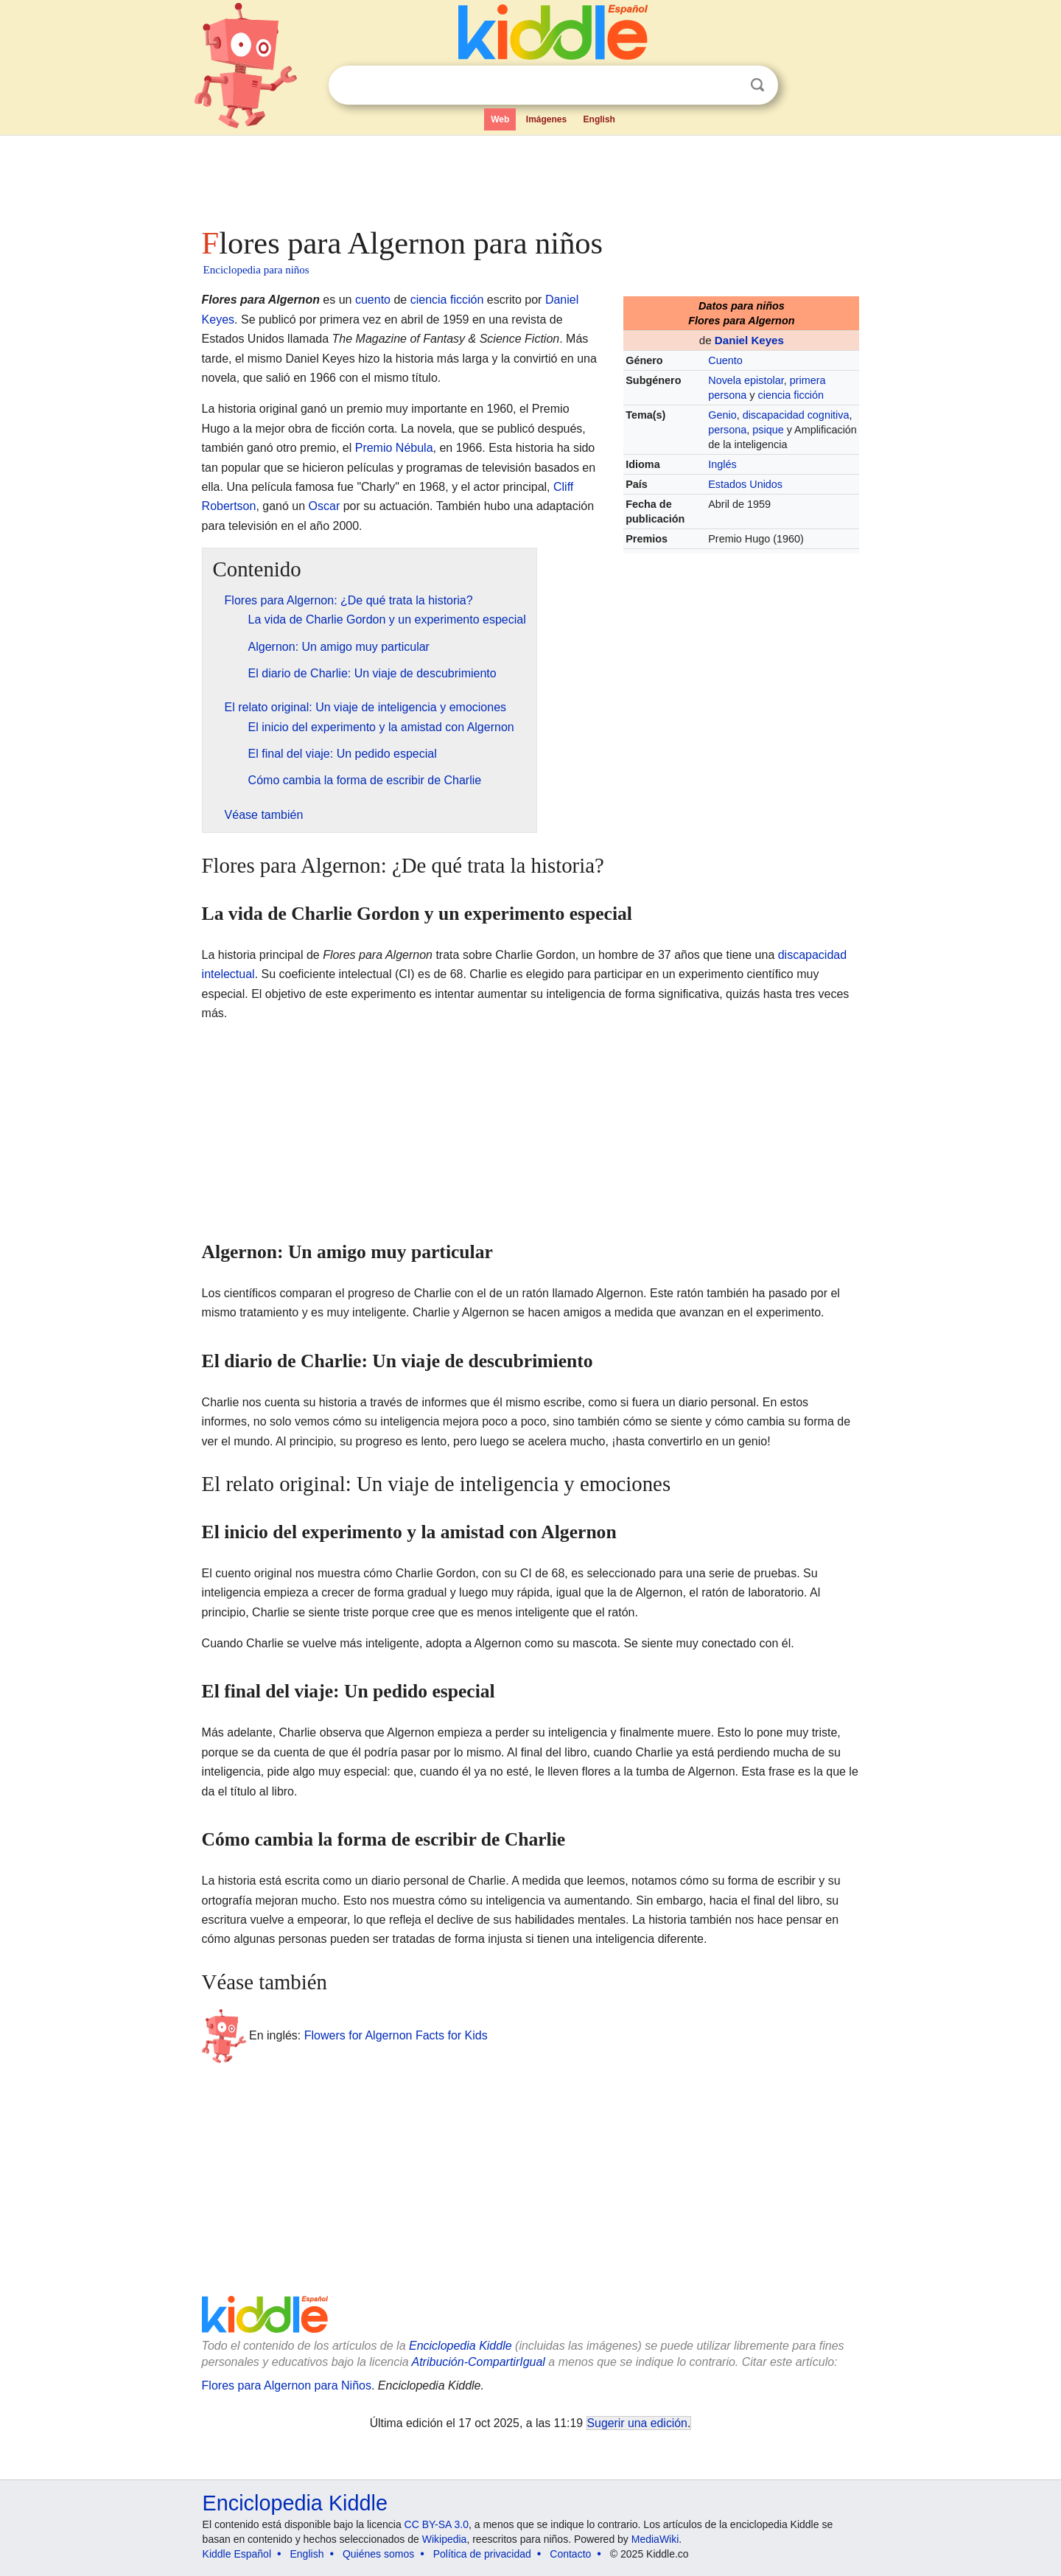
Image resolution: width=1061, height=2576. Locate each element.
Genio (722, 415)
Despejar (727, 85)
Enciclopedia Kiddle (460, 2345)
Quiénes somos (378, 2554)
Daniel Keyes (749, 340)
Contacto (570, 2554)
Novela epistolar (745, 380)
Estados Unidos (745, 484)
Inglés (722, 464)
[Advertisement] (530, 176)
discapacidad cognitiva (796, 415)
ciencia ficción (790, 395)
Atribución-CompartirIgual (478, 2362)
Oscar (324, 506)
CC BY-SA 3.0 (437, 2524)
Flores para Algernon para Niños (286, 2385)
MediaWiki (655, 2539)
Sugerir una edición (637, 2423)
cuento (373, 299)
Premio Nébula (394, 447)
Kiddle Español (237, 2554)
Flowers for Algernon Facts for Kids (396, 2035)
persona (727, 430)
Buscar (757, 85)
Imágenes (546, 119)
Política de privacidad (482, 2554)
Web (500, 119)
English (599, 119)
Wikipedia (444, 2539)
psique (767, 430)
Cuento (725, 360)
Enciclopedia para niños (256, 270)
